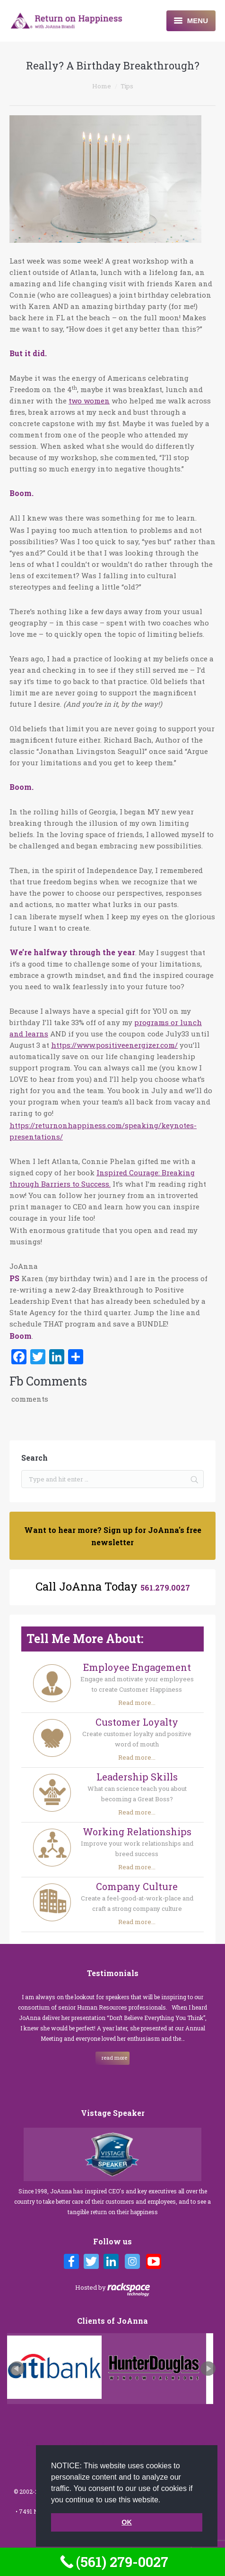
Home (101, 86)
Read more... (137, 1702)
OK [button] (126, 2522)
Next (208, 2368)
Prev (17, 2368)
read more (114, 2057)
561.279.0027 (165, 1587)
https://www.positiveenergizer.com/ (114, 1045)
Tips (127, 86)
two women (89, 400)
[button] (164, 2500)
